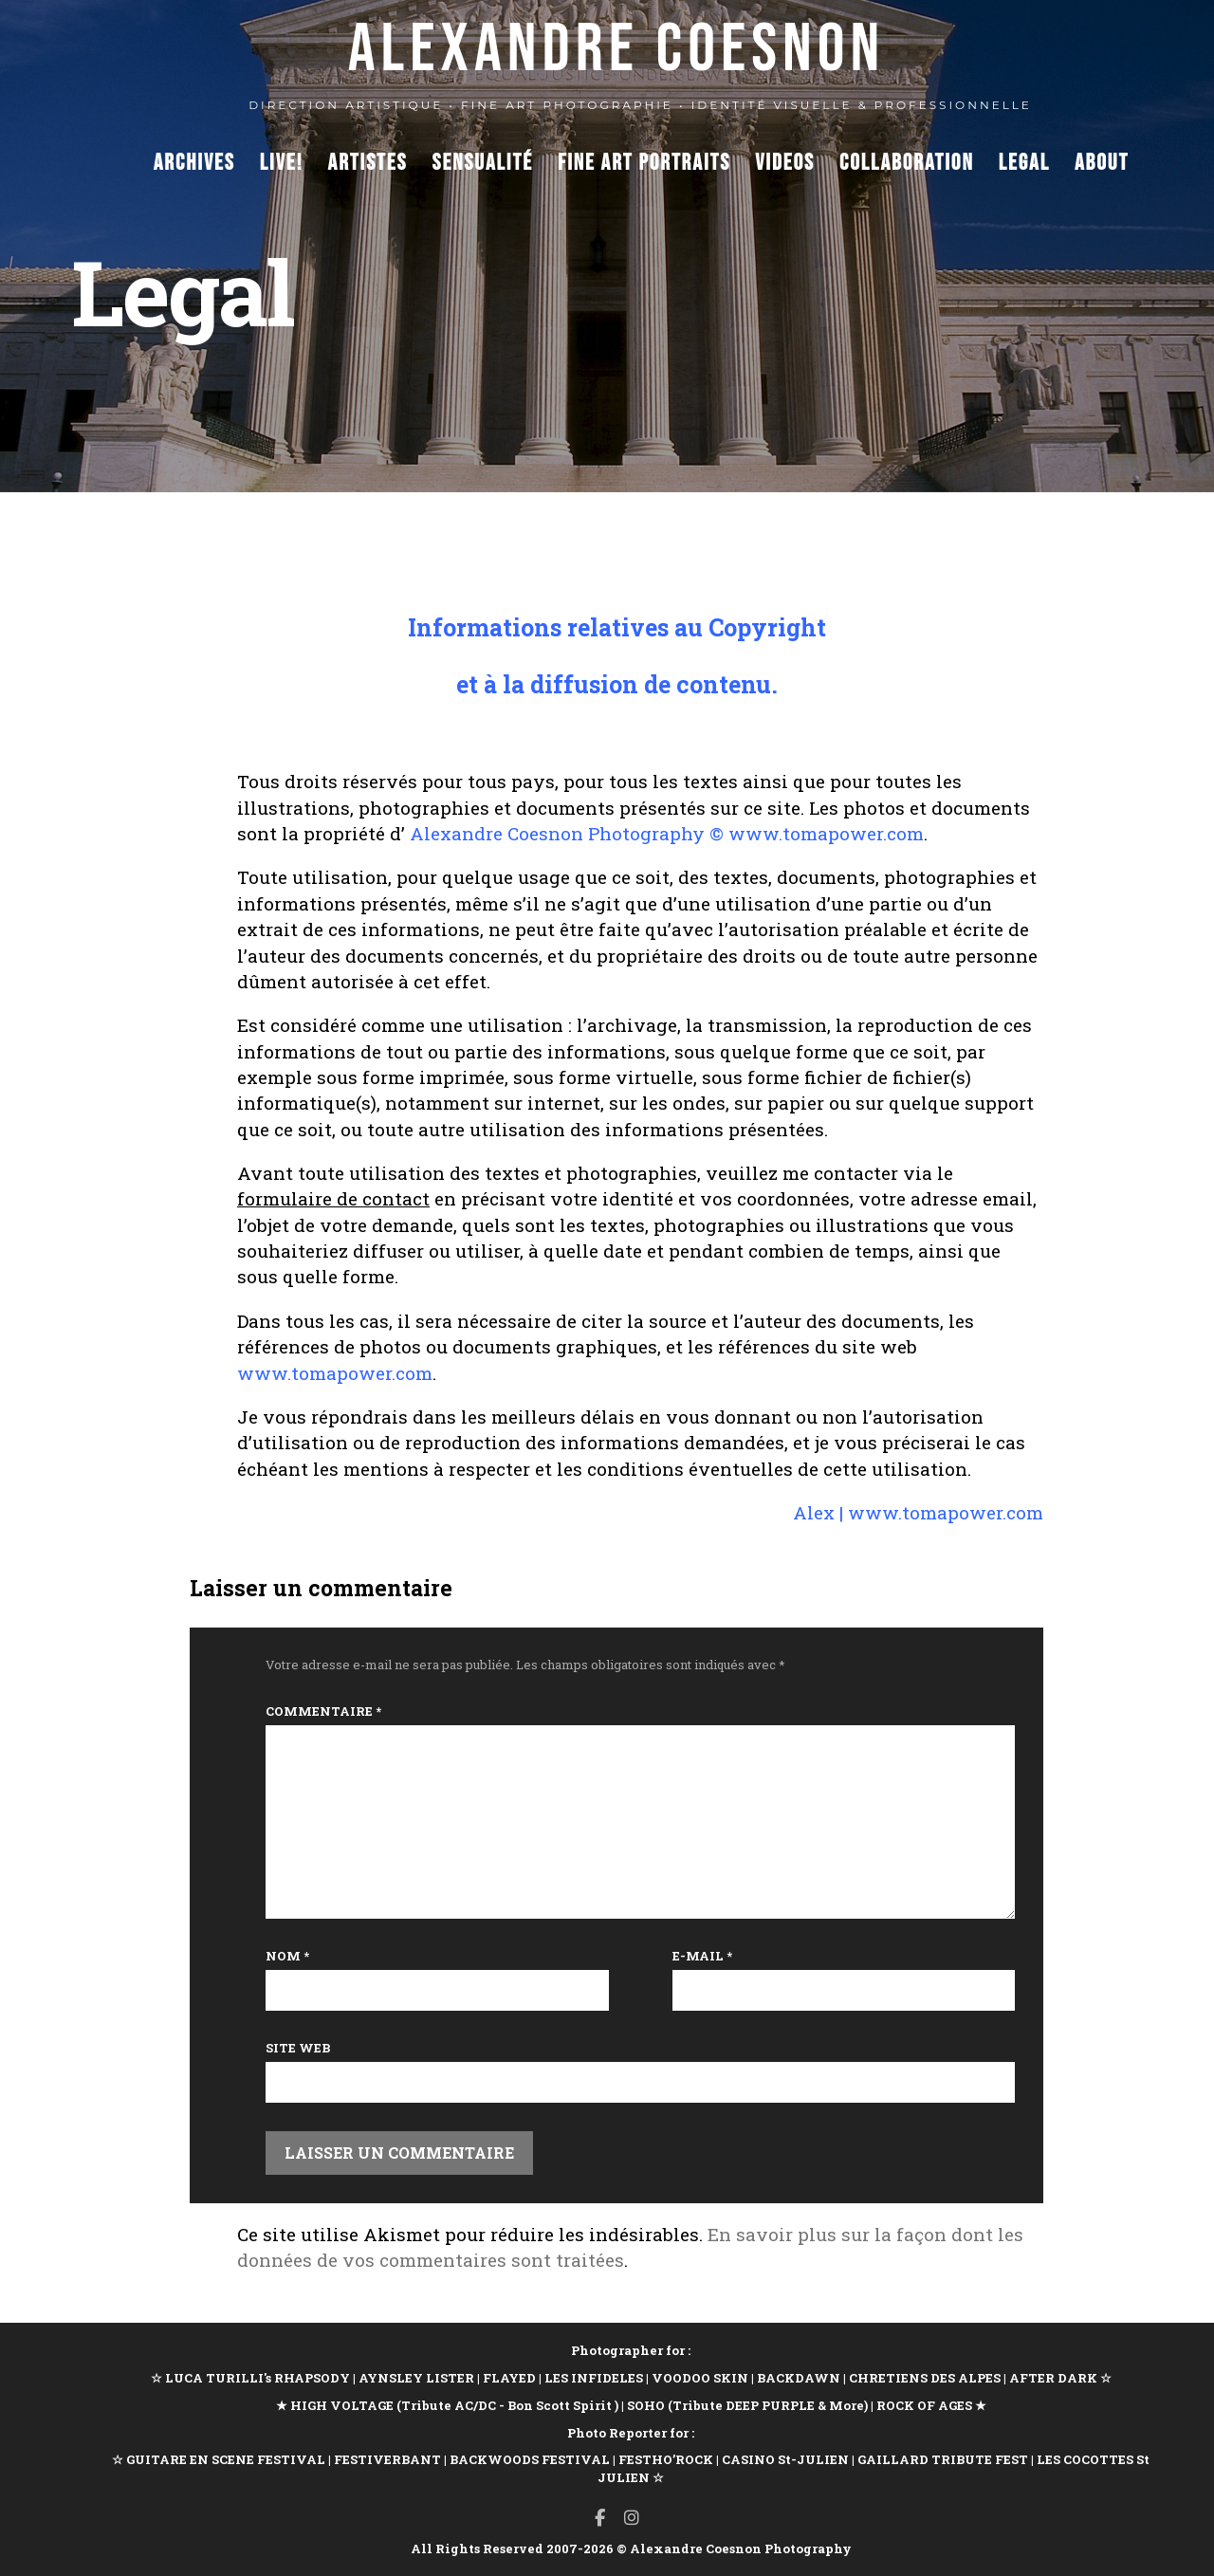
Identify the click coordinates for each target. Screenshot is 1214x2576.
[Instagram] (631, 2518)
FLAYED (509, 2377)
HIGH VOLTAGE (342, 2405)
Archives (194, 162)
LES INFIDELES (593, 2377)
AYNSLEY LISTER (416, 2377)
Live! (282, 162)
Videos (785, 162)
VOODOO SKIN (700, 2377)
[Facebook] (600, 2518)
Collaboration (906, 162)
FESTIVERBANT (387, 2459)
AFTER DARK (1053, 2377)
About (1102, 162)
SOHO (646, 2405)
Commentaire (323, 1711)
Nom (287, 1955)
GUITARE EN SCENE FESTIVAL (224, 2459)
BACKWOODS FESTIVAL (530, 2459)
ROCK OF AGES (924, 2405)
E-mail (702, 1955)
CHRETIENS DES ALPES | (929, 2377)
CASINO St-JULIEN (785, 2459)
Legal (1024, 162)
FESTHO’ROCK (665, 2459)
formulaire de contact (333, 1198)
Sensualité (482, 162)
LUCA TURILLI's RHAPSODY (257, 2377)
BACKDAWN (798, 2377)
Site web (298, 2047)
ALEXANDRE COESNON (617, 50)
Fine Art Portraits (644, 162)
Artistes (368, 162)
